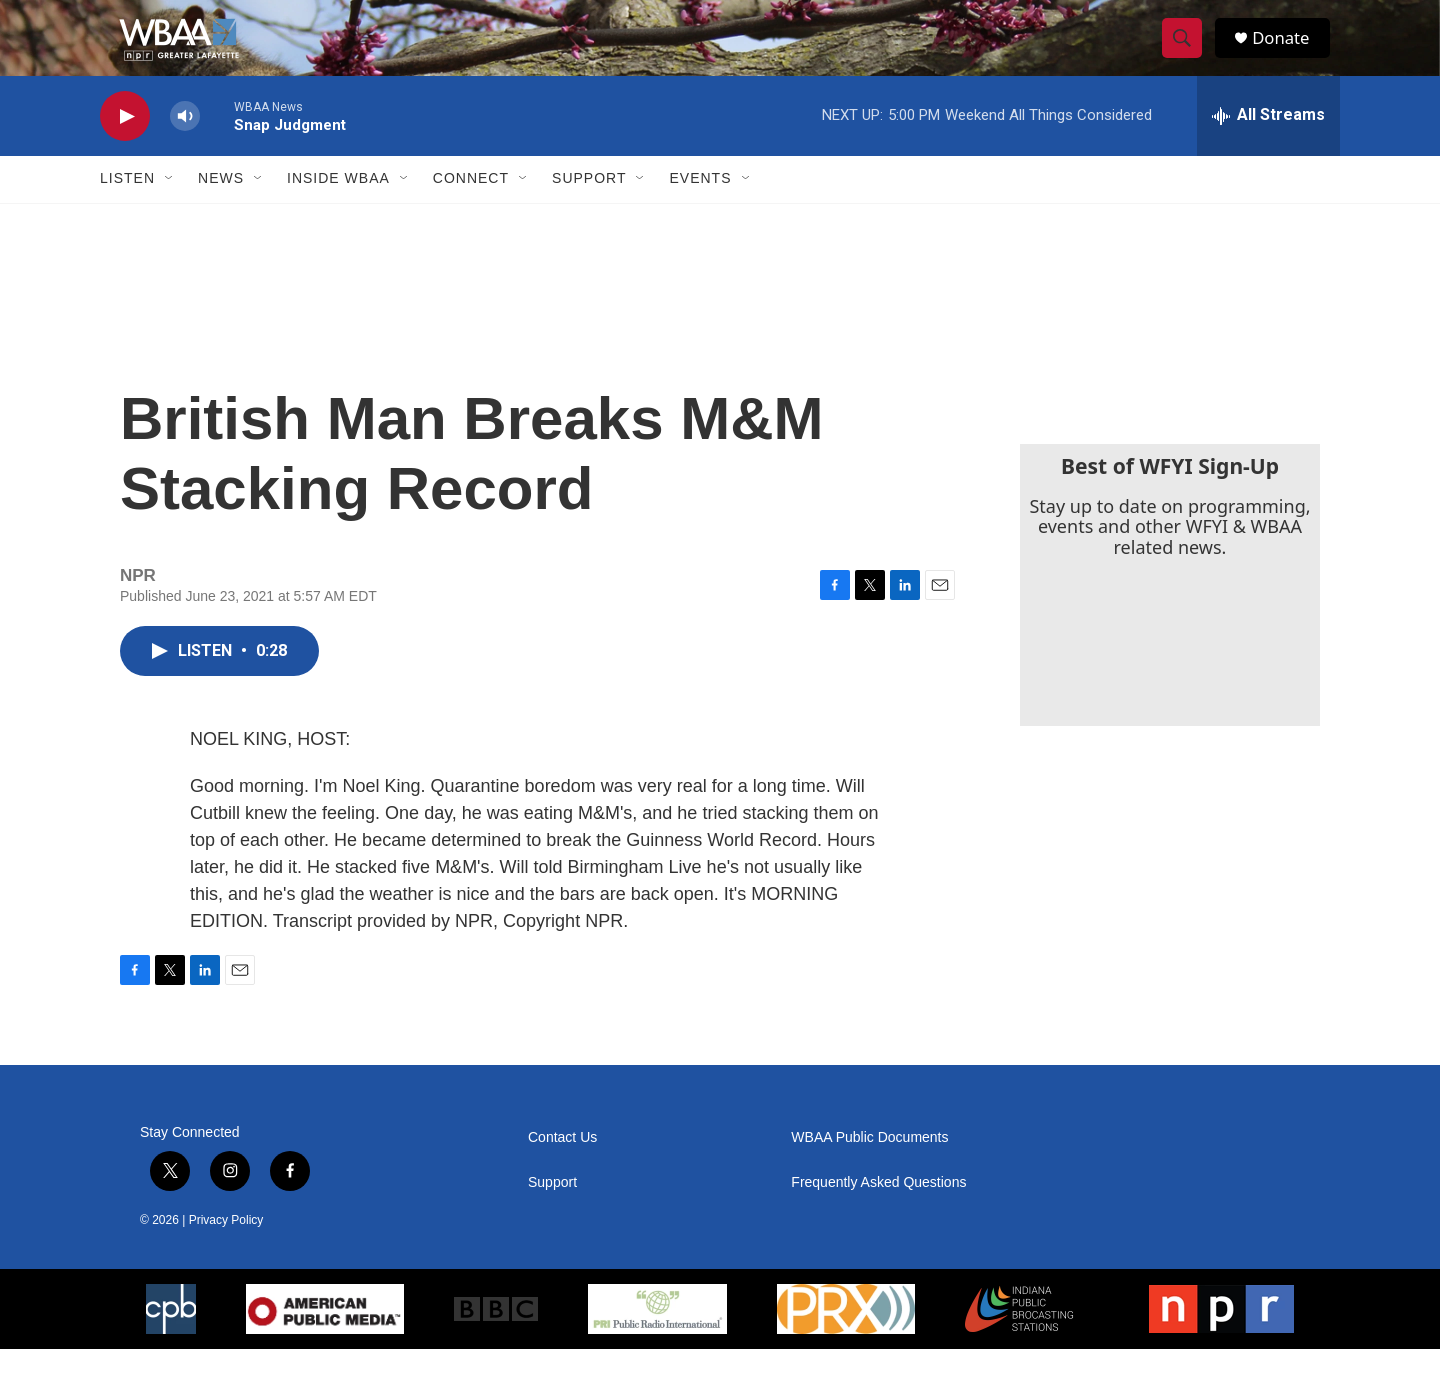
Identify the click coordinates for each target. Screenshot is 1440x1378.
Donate (1289, 52)
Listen (127, 208)
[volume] (185, 145)
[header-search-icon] (1188, 53)
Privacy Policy (226, 1249)
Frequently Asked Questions (878, 1211)
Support (589, 208)
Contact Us (562, 1166)
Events (700, 208)
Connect (471, 208)
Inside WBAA (338, 208)
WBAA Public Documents (869, 1166)
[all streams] (1268, 145)
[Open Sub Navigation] (170, 208)
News (221, 208)
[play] (125, 145)
